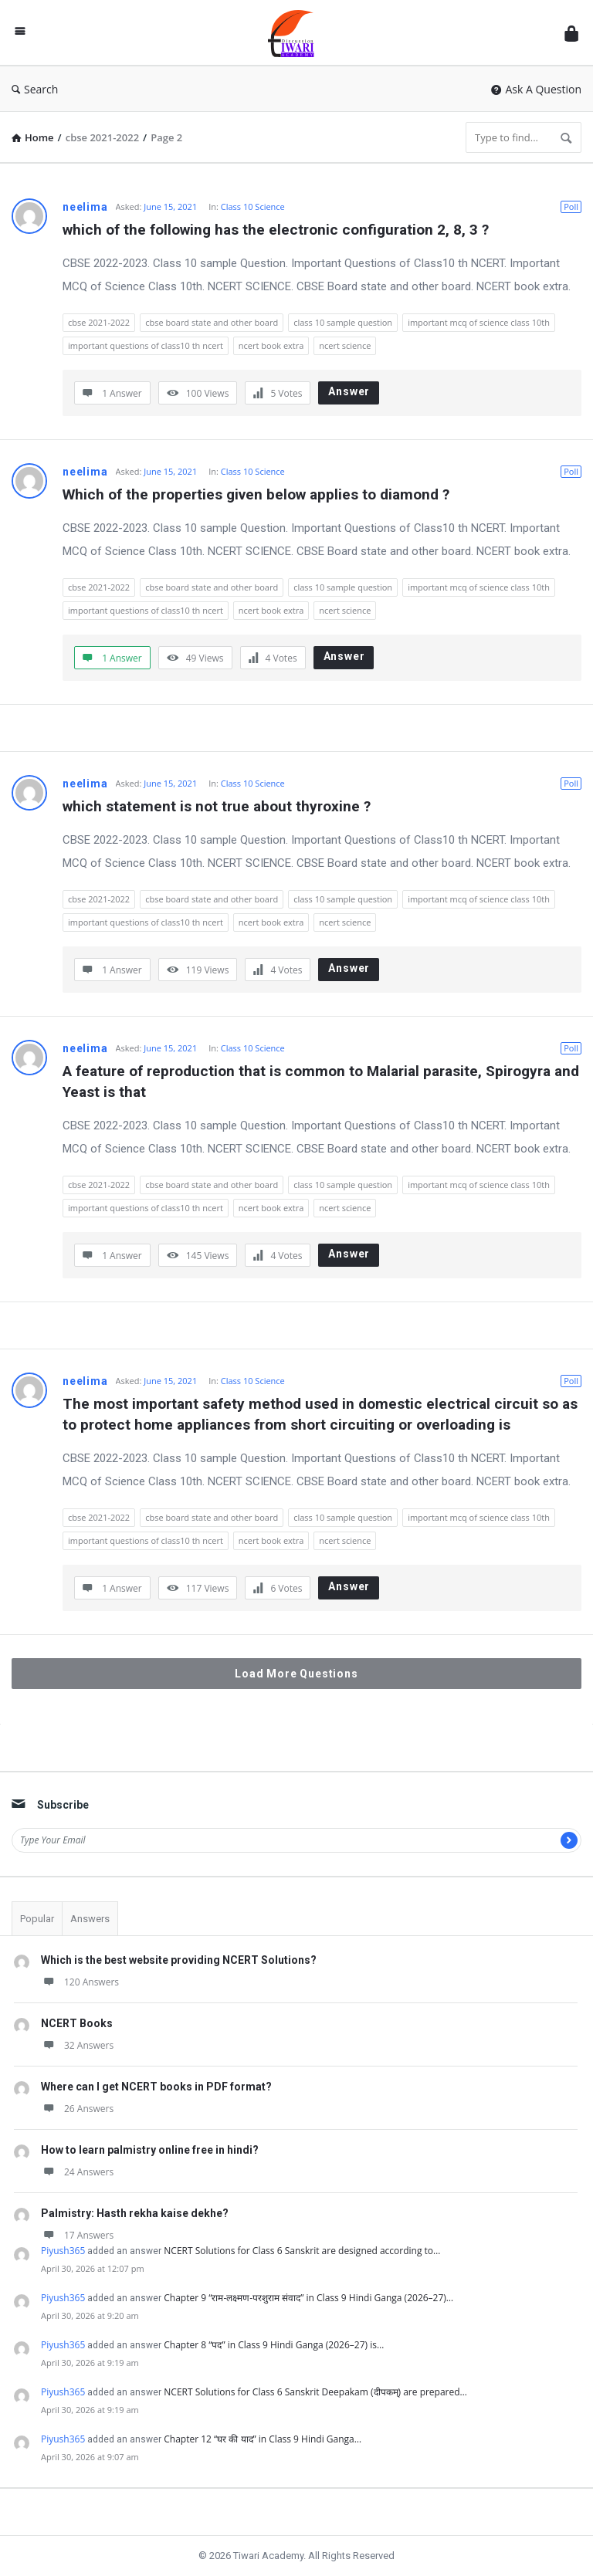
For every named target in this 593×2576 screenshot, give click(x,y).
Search (35, 89)
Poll (571, 206)
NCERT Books (77, 2023)
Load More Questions (296, 1673)
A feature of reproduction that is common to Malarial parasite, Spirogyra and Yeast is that (322, 1081)
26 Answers (77, 2108)
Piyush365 (63, 2250)
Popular (37, 1918)
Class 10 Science (253, 206)
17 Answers (77, 2235)
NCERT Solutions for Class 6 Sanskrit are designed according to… (302, 2250)
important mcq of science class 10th (479, 322)
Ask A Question (536, 89)
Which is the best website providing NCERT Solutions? (179, 1960)
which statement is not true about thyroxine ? (217, 806)
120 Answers (80, 1982)
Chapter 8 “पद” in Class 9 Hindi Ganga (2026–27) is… (274, 2344)
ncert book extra (271, 345)
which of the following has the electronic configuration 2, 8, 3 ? (276, 230)
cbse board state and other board (211, 322)
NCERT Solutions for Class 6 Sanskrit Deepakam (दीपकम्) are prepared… (315, 2391)
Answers (90, 1918)
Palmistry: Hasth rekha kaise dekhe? (135, 2213)
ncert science (345, 345)
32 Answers (77, 2045)
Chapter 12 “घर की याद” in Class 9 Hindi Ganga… (262, 2439)
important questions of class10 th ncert (145, 345)
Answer (349, 391)
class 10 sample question (342, 322)
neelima (85, 207)
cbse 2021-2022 (99, 322)
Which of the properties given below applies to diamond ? (256, 494)
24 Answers (77, 2171)
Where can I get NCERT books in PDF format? (156, 2086)
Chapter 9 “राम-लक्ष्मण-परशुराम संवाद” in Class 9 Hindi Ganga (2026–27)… (308, 2297)
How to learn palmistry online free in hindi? (150, 2150)
